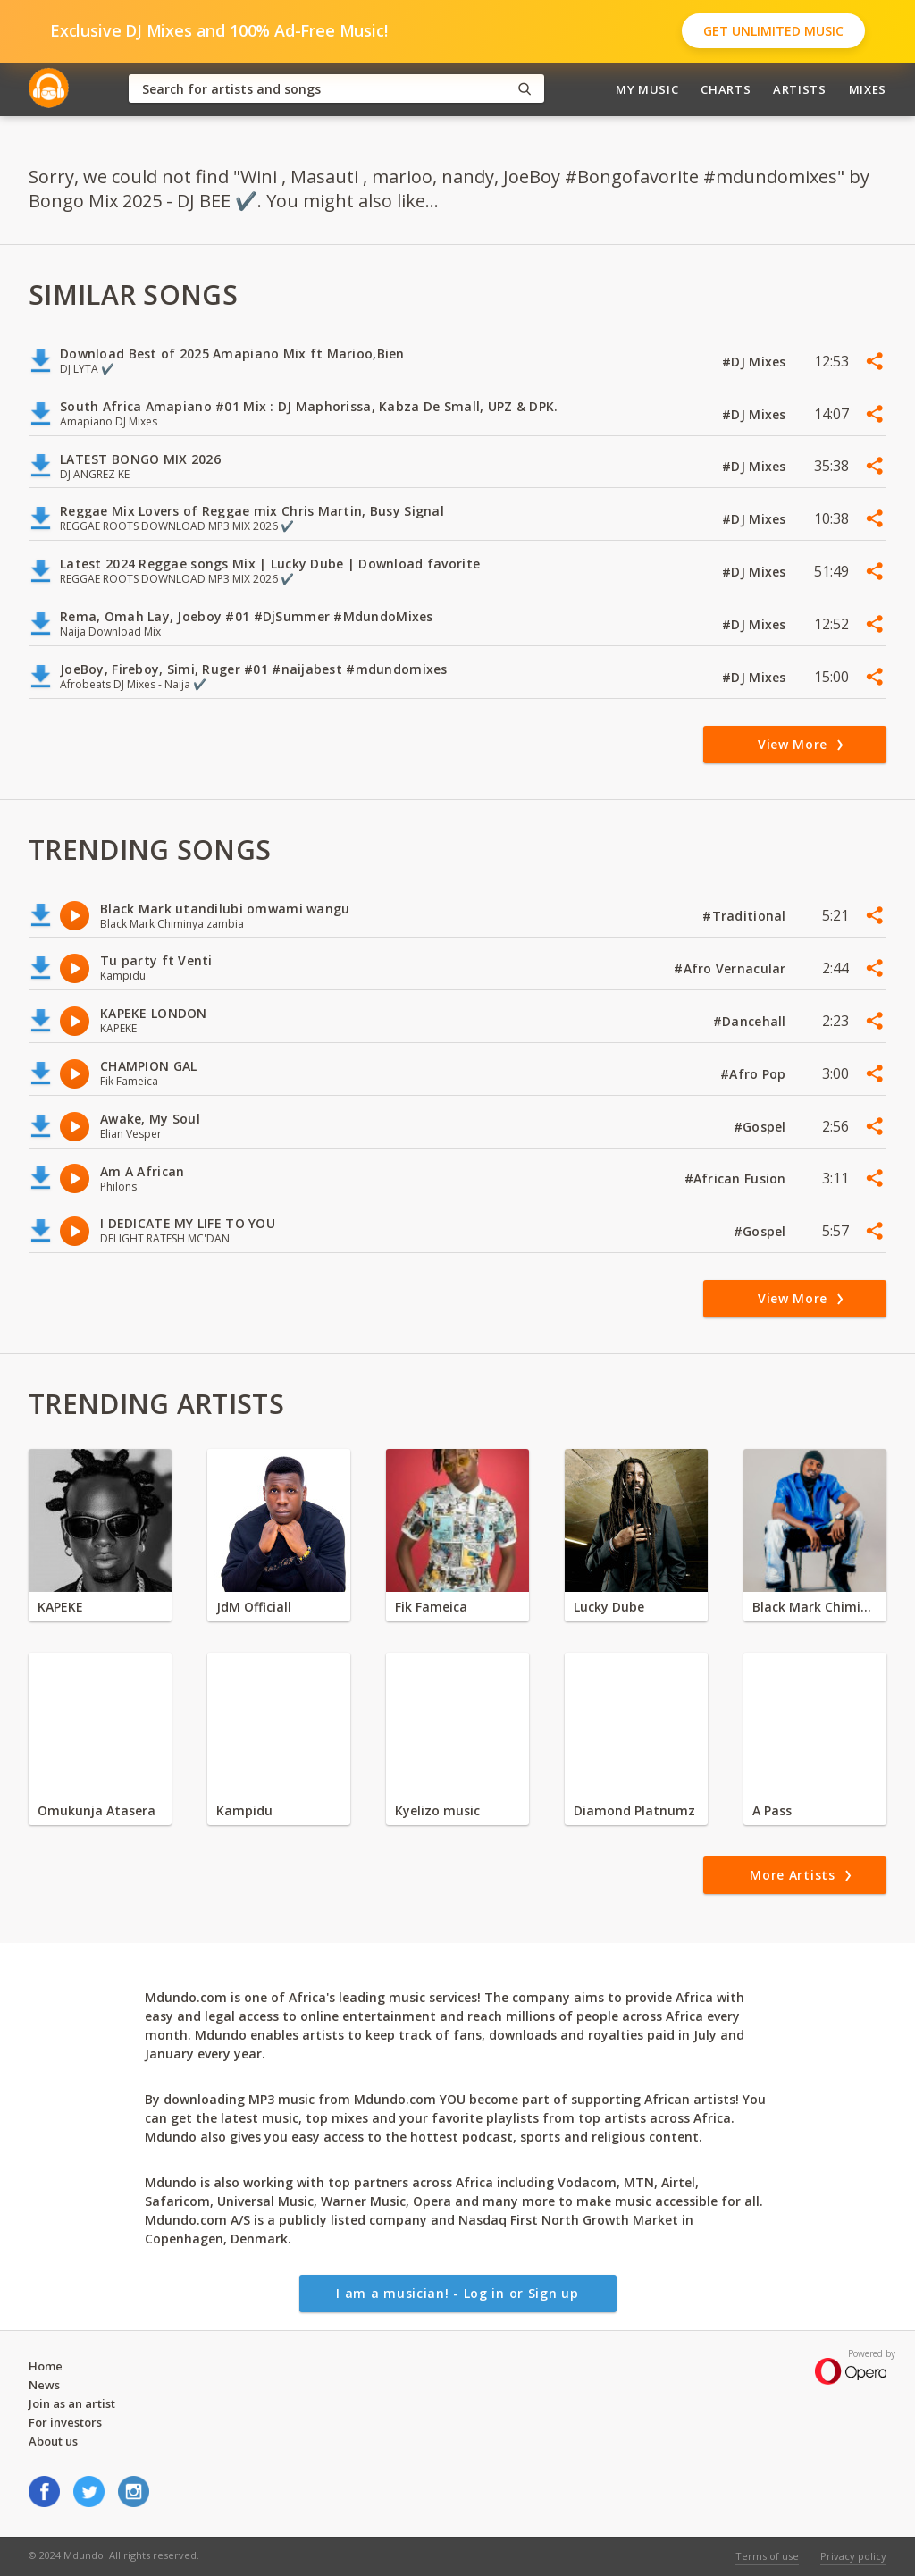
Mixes (867, 89)
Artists (800, 89)
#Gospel (762, 1126)
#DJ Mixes (756, 361)
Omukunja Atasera (96, 1810)
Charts (726, 89)
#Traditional (746, 915)
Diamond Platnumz (634, 1810)
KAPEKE (60, 1606)
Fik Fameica (431, 1606)
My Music (647, 89)
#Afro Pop (755, 1073)
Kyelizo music (437, 1810)
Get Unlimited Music (773, 30)
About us (53, 2441)
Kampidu (244, 1810)
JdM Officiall (253, 1606)
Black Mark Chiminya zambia (814, 1606)
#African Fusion (737, 1178)
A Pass (772, 1810)
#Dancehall (751, 1021)
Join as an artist (72, 2403)
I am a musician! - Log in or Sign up (457, 2293)
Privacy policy (853, 2556)
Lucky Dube (609, 1606)
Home (46, 2366)
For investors (65, 2422)
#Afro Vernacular (732, 968)
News (44, 2385)
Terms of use (767, 2556)
